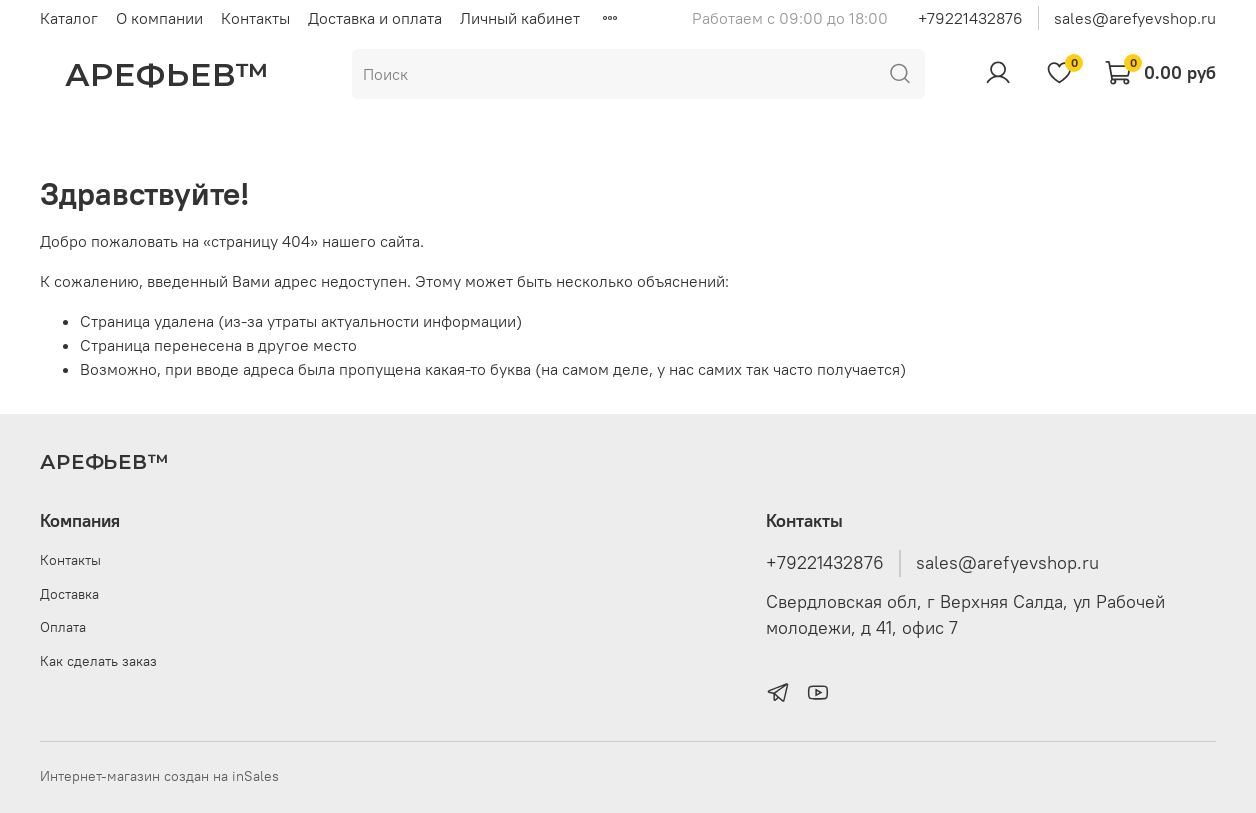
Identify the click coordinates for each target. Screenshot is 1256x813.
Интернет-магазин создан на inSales (159, 776)
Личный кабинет (520, 18)
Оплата (63, 627)
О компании (159, 18)
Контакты (255, 18)
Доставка (69, 594)
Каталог (69, 18)
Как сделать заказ (98, 661)
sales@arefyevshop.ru (1135, 18)
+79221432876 (970, 18)
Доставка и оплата (375, 18)
